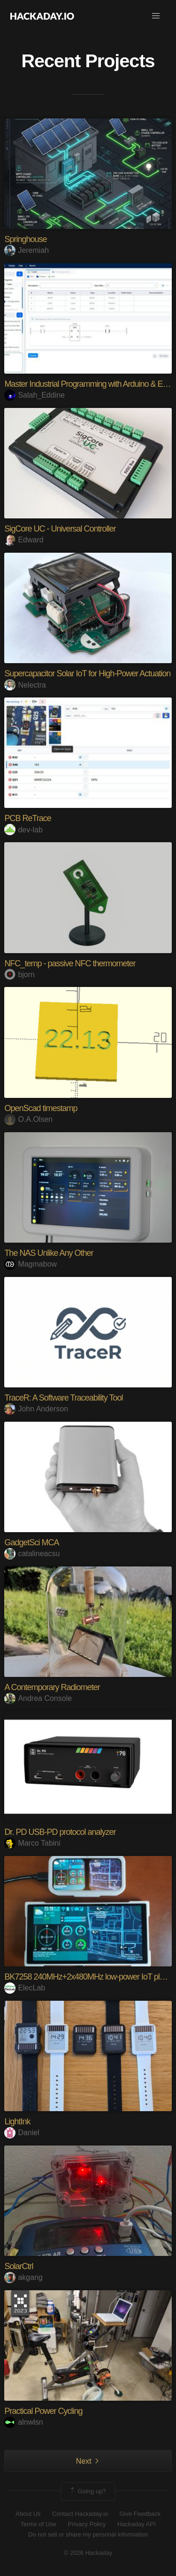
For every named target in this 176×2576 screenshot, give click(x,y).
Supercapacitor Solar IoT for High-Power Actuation (87, 673)
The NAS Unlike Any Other (48, 1253)
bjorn (19, 975)
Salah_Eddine (34, 395)
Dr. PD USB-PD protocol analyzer (59, 1832)
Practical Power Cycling (43, 2411)
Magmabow (30, 1264)
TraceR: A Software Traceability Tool (63, 1397)
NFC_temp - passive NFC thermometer (69, 963)
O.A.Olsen (28, 1119)
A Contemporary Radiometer (51, 1687)
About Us (27, 2513)
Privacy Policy (87, 2524)
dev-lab (23, 830)
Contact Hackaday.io (80, 2513)
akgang (23, 2277)
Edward (23, 540)
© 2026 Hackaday (88, 2552)
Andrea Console (38, 1698)
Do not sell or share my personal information (88, 2534)
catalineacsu (32, 1554)
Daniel (21, 2133)
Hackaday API (136, 2524)
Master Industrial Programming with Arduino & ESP (88, 384)
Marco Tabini (32, 1843)
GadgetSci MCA (31, 1542)
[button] (156, 16)
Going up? (87, 2491)
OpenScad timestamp (40, 1108)
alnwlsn (23, 2422)
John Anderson (36, 1409)
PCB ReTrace (27, 818)
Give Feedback (139, 2513)
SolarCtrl (18, 2266)
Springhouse (25, 239)
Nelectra (25, 685)
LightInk (17, 2121)
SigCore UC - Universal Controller (59, 528)
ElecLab (24, 1988)
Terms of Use (38, 2524)
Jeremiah (26, 250)
